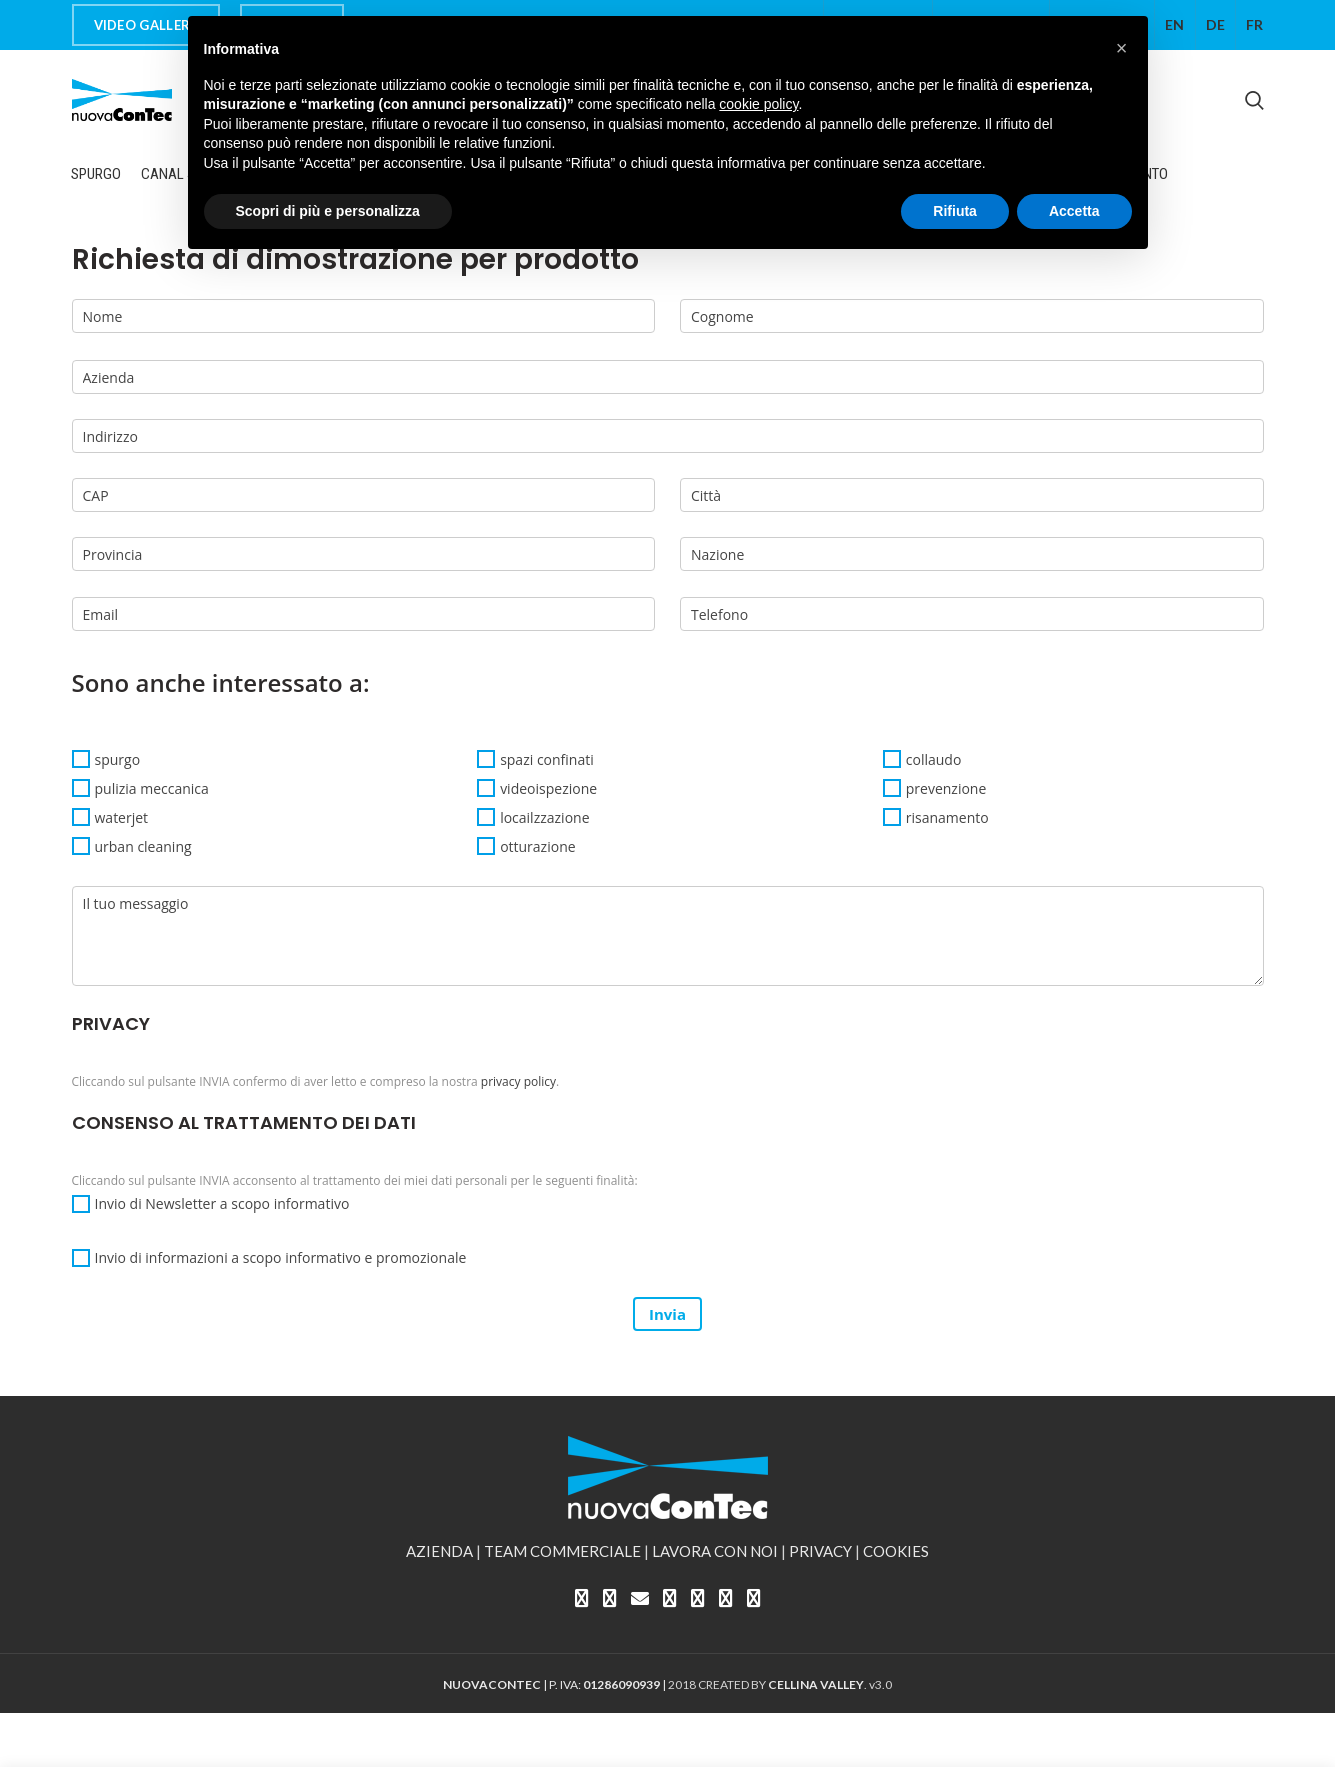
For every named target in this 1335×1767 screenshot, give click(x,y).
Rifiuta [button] (955, 211)
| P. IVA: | (555, 1684)
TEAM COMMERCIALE (562, 1551)
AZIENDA (439, 1551)
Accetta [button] (1074, 211)
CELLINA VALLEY (816, 1684)
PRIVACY (820, 1551)
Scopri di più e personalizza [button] (328, 211)
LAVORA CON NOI (715, 1551)
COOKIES (896, 1551)
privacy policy (518, 1081)
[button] (1122, 48)
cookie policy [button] (758, 104)
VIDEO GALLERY (146, 25)
